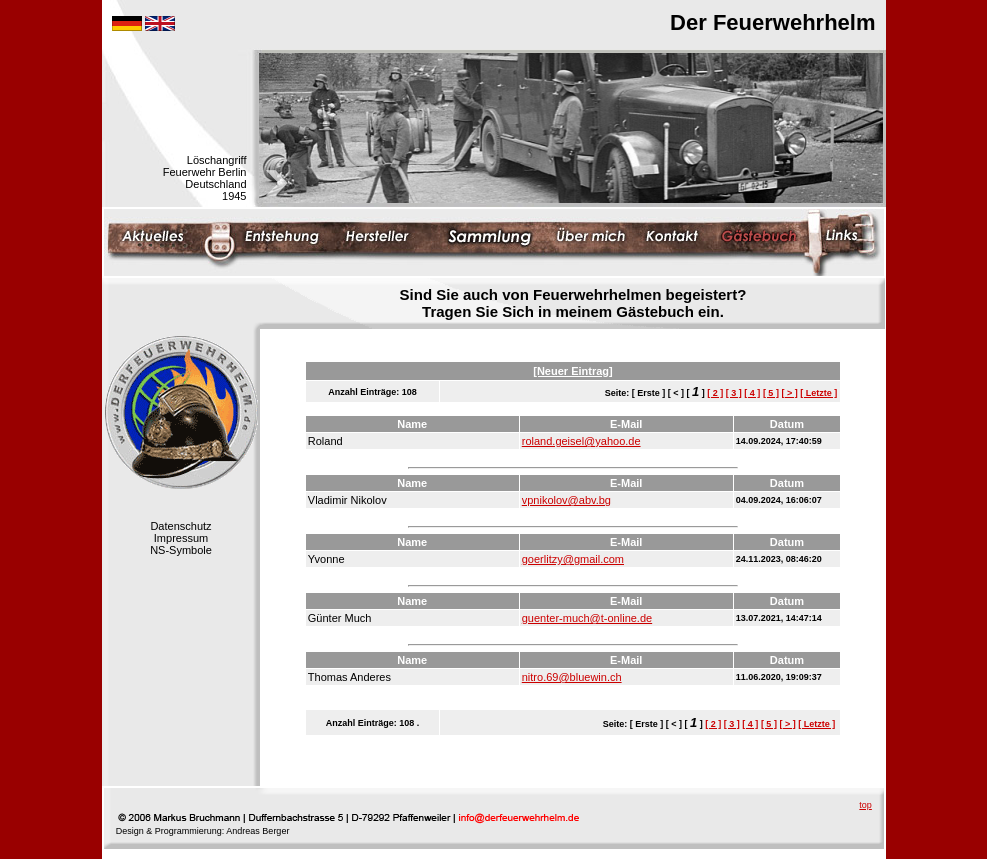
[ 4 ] (752, 393)
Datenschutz (180, 526)
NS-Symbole (181, 550)
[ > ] (789, 393)
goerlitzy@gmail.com (573, 559)
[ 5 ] (771, 393)
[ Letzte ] (818, 393)
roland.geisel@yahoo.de (581, 441)
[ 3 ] (734, 393)
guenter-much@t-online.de (587, 618)
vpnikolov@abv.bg (566, 500)
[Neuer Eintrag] (572, 371)
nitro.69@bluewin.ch (572, 677)
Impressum (181, 538)
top (865, 805)
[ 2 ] (715, 393)
